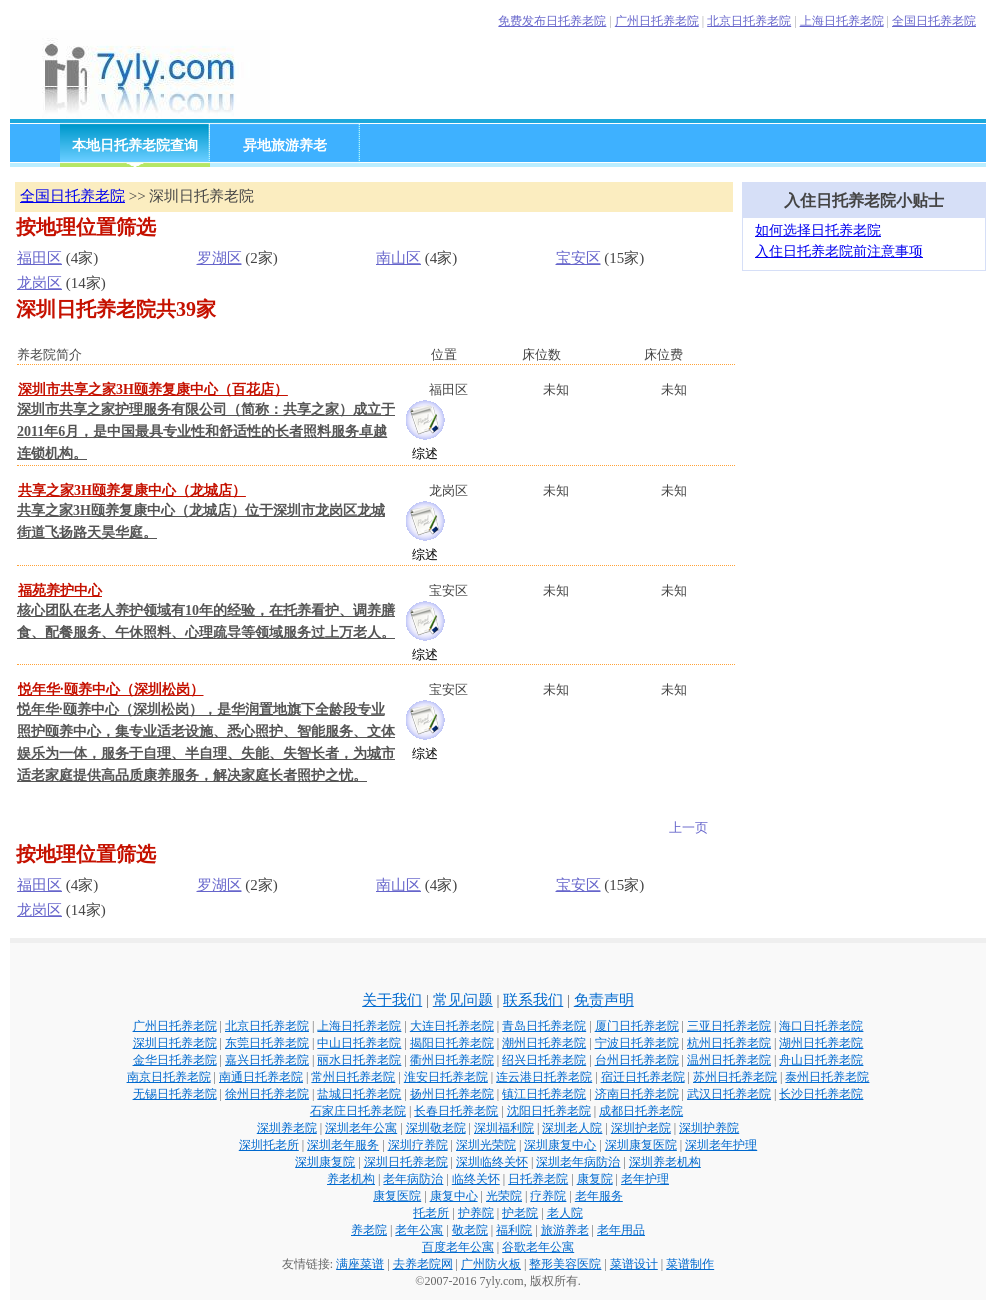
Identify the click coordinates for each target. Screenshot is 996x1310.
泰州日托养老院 (827, 1077)
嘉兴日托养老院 (267, 1060)
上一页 (688, 827)
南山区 (398, 258)
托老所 (431, 1213)
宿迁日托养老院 (643, 1077)
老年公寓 (419, 1230)
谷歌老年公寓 (538, 1247)
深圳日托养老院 (175, 1043)
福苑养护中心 (60, 590)
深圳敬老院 (436, 1128)
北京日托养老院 (749, 21)
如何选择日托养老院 (818, 230)
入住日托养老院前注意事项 (839, 251)
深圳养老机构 (665, 1162)
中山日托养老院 (359, 1043)
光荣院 (504, 1196)
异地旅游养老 (285, 145)
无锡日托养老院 (175, 1094)
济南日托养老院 (637, 1094)
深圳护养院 (709, 1128)
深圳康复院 (325, 1162)
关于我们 (392, 1000)
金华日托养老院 (175, 1060)
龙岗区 (39, 283)
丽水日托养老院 (359, 1060)
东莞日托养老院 (267, 1043)
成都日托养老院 (641, 1111)
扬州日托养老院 (452, 1094)
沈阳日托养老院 (549, 1111)
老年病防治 (413, 1179)
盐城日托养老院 (359, 1094)
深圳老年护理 (721, 1145)
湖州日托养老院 (821, 1043)
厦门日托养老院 (637, 1026)
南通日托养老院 (261, 1077)
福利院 (514, 1230)
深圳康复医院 (641, 1145)
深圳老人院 (572, 1128)
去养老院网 (423, 1264)
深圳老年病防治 (578, 1162)
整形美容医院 (565, 1264)
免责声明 (604, 1000)
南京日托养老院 (169, 1077)
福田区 (39, 258)
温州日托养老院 (729, 1060)
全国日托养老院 (934, 21)
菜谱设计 (634, 1264)
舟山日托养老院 (821, 1060)
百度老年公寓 (458, 1247)
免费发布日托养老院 (552, 21)
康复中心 (454, 1196)
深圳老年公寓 (361, 1128)
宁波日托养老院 (637, 1043)
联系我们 (533, 1000)
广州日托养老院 (657, 21)
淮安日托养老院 (446, 1077)
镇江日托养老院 (544, 1094)
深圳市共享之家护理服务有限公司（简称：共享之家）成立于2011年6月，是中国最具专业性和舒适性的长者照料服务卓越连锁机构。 (206, 431)
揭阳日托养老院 (452, 1043)
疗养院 (548, 1196)
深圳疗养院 (418, 1145)
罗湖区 (219, 258)
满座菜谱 (360, 1264)
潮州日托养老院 (544, 1043)
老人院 (565, 1213)
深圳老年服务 (343, 1145)
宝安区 (578, 258)
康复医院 (397, 1196)
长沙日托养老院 (821, 1094)
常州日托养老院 (353, 1077)
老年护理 (645, 1179)
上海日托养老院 (842, 21)
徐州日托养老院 (267, 1094)
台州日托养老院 (637, 1060)
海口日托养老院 (821, 1026)
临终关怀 (476, 1179)
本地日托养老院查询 (135, 145)
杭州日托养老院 (729, 1043)
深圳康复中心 (560, 1145)
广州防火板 (491, 1264)
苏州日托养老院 (735, 1077)
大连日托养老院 (452, 1026)
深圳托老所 (269, 1145)
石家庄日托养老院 (358, 1111)
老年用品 (621, 1230)
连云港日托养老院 (544, 1077)
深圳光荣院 (486, 1145)
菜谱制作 (690, 1264)
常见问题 (463, 1000)
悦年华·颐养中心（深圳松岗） (111, 689)
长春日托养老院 (456, 1111)
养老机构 (351, 1179)
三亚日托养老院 (729, 1026)
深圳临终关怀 (492, 1162)
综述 (425, 453)
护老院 (520, 1213)
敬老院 (470, 1230)
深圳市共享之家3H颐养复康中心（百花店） (153, 389)
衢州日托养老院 (452, 1060)
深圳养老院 (287, 1128)
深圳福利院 (504, 1128)
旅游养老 (565, 1230)
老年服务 (599, 1196)
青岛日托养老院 (544, 1026)
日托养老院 (538, 1179)
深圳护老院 (641, 1128)
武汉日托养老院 (729, 1094)
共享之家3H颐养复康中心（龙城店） (132, 490)
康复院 (595, 1179)
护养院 (476, 1213)
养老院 (369, 1230)
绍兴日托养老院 (544, 1060)
